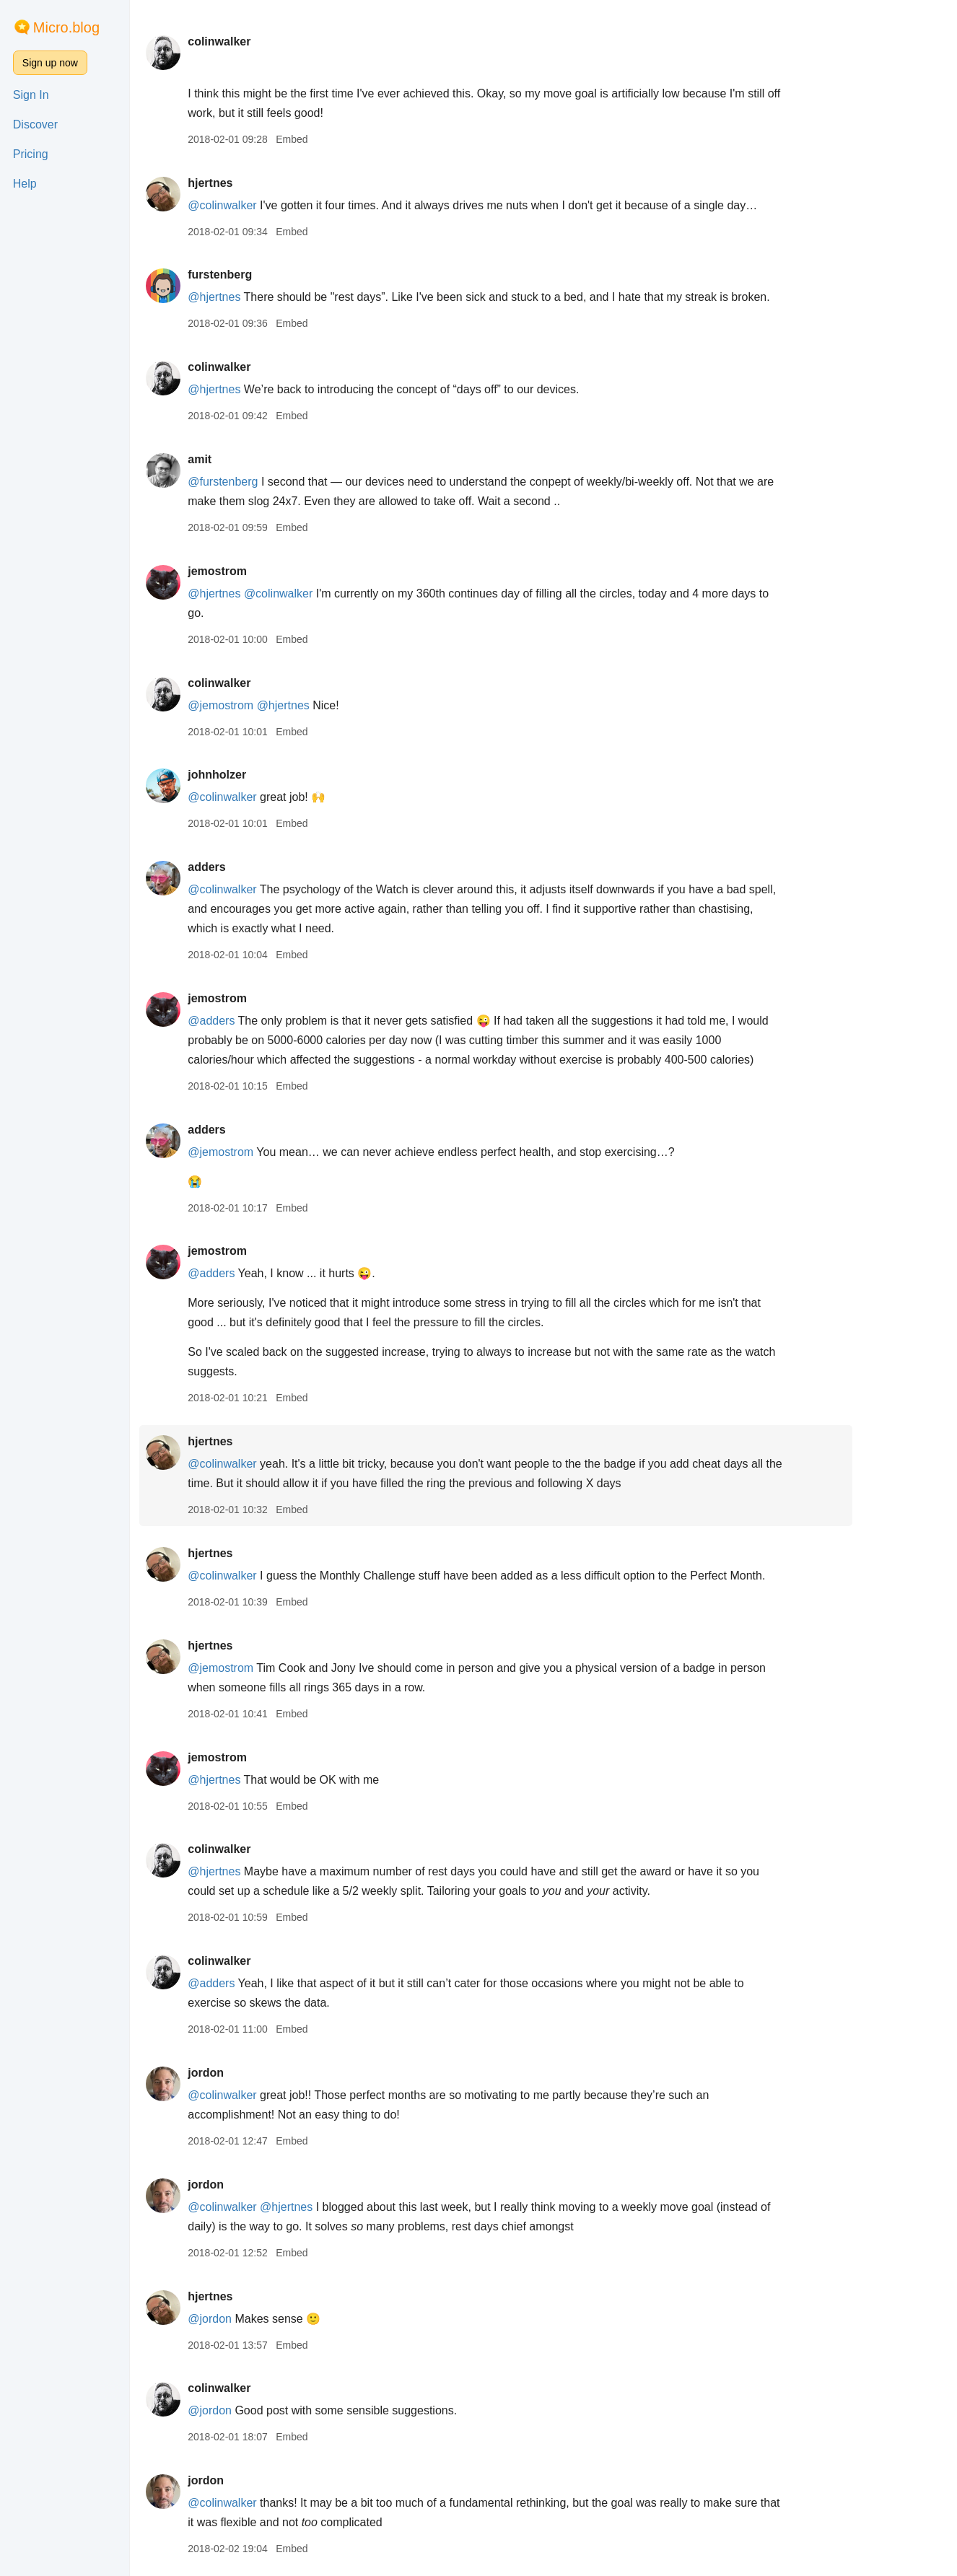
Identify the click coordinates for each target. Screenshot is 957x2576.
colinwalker (266, 41)
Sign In (31, 95)
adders (254, 867)
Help (25, 184)
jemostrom (264, 571)
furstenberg (267, 274)
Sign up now (50, 63)
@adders (258, 1021)
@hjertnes (261, 297)
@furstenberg (270, 482)
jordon (253, 2073)
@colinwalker (269, 205)
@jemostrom (268, 705)
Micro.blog (66, 27)
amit (247, 459)
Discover (35, 124)
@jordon (257, 2319)
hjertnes (257, 183)
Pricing (30, 154)
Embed (339, 139)
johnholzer (264, 774)
